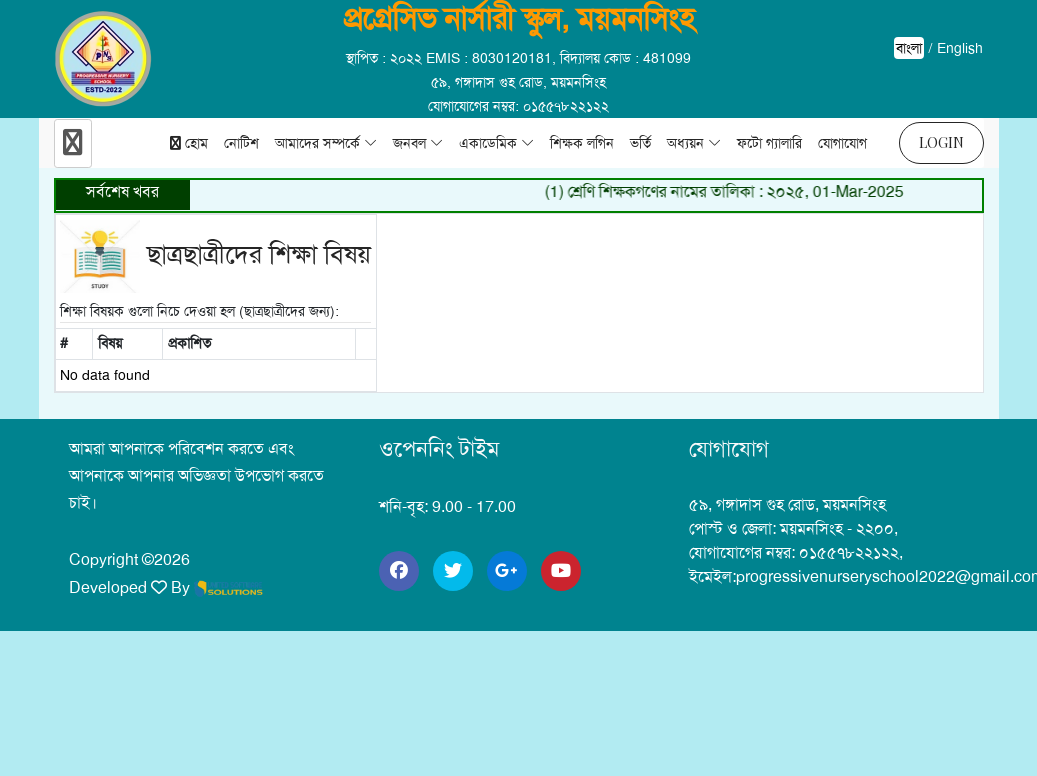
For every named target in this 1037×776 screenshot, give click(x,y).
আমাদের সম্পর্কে (317, 143)
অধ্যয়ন (685, 143)
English (960, 48)
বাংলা (909, 48)
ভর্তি (640, 143)
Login (941, 142)
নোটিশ (241, 143)
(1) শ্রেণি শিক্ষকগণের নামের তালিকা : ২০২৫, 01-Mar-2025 (729, 191)
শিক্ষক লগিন (582, 143)
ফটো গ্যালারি (769, 143)
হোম (189, 143)
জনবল (409, 143)
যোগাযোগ (842, 143)
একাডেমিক (488, 143)
